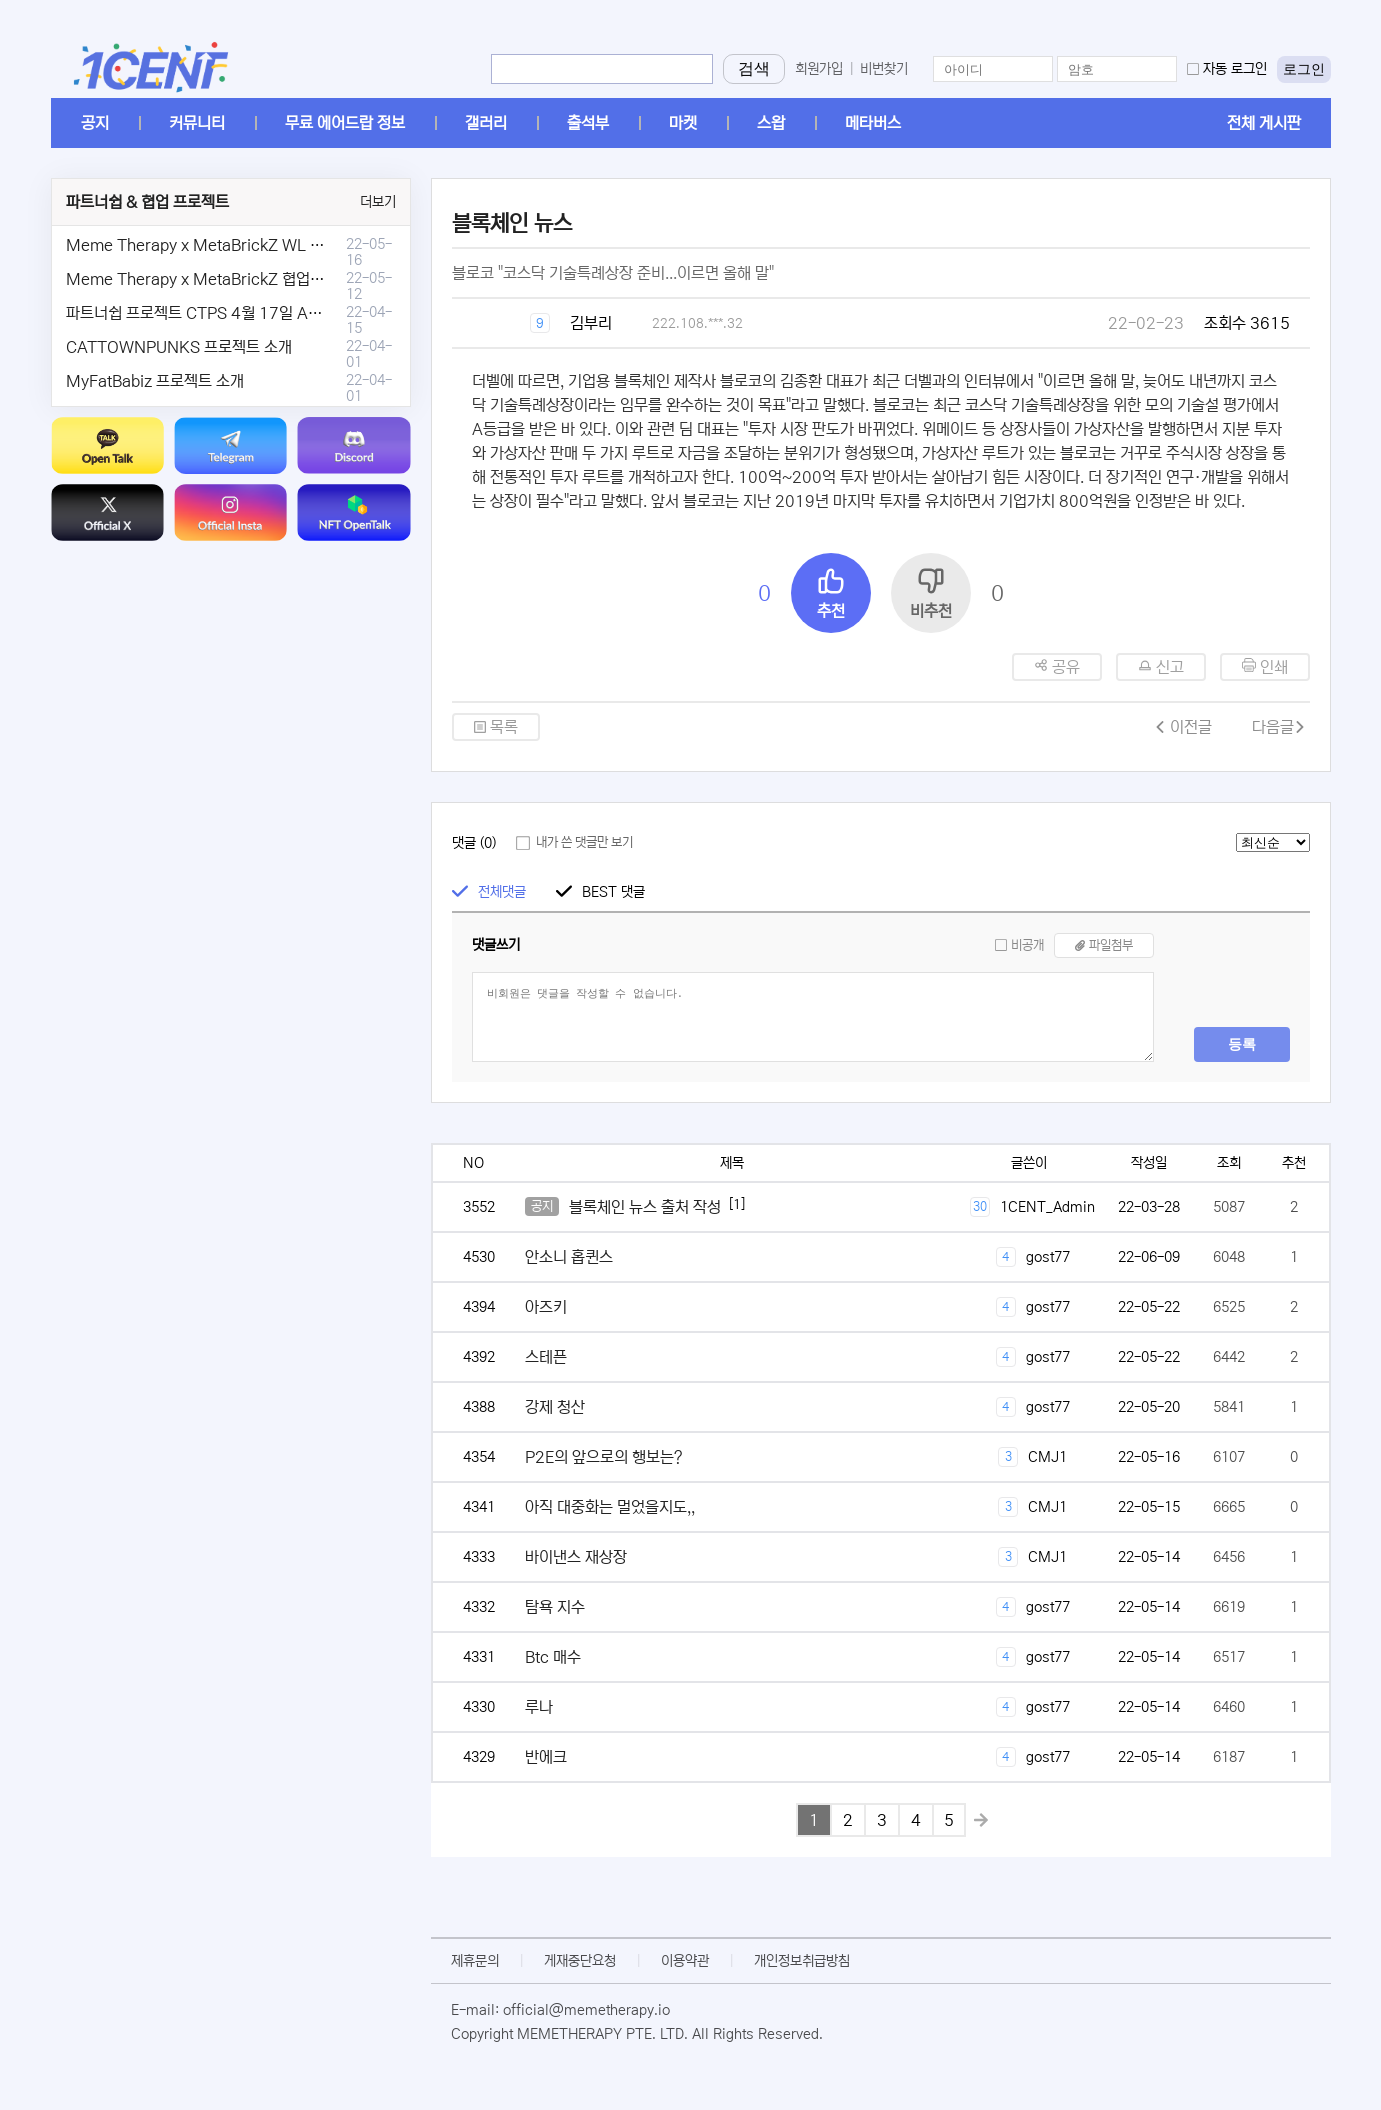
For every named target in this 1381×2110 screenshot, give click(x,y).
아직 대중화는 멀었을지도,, (610, 1507)
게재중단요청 (580, 1961)
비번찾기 (884, 69)
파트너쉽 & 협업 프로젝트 (147, 202)
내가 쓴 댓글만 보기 (584, 842)
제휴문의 (475, 1961)
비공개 (1027, 945)
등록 (1242, 1044)
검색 (754, 68)
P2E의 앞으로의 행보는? (604, 1457)
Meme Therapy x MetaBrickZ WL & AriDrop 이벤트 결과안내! (278, 245)
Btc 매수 (553, 1657)
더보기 (378, 202)
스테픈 (546, 1357)
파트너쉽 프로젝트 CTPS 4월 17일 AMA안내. (216, 313)
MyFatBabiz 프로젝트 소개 (155, 381)
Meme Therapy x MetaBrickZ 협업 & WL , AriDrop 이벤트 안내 (282, 279)
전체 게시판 (1264, 123)
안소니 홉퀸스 (569, 1257)
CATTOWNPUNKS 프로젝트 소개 (179, 347)
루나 (539, 1707)
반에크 (546, 1757)
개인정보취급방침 (802, 1961)
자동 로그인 (1235, 69)
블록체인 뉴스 (512, 223)
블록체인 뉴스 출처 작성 (645, 1207)
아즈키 (546, 1307)
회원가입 (819, 69)
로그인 (1304, 69)
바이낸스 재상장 (576, 1557)
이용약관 (685, 1961)
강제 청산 (555, 1407)
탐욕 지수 (555, 1607)
